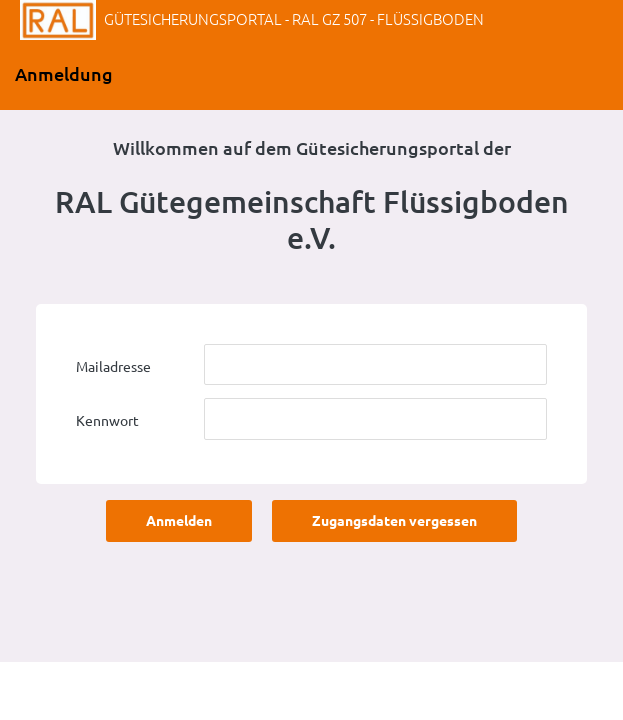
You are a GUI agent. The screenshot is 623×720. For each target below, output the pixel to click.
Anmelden (179, 521)
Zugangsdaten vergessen (394, 521)
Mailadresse (113, 367)
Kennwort (107, 421)
